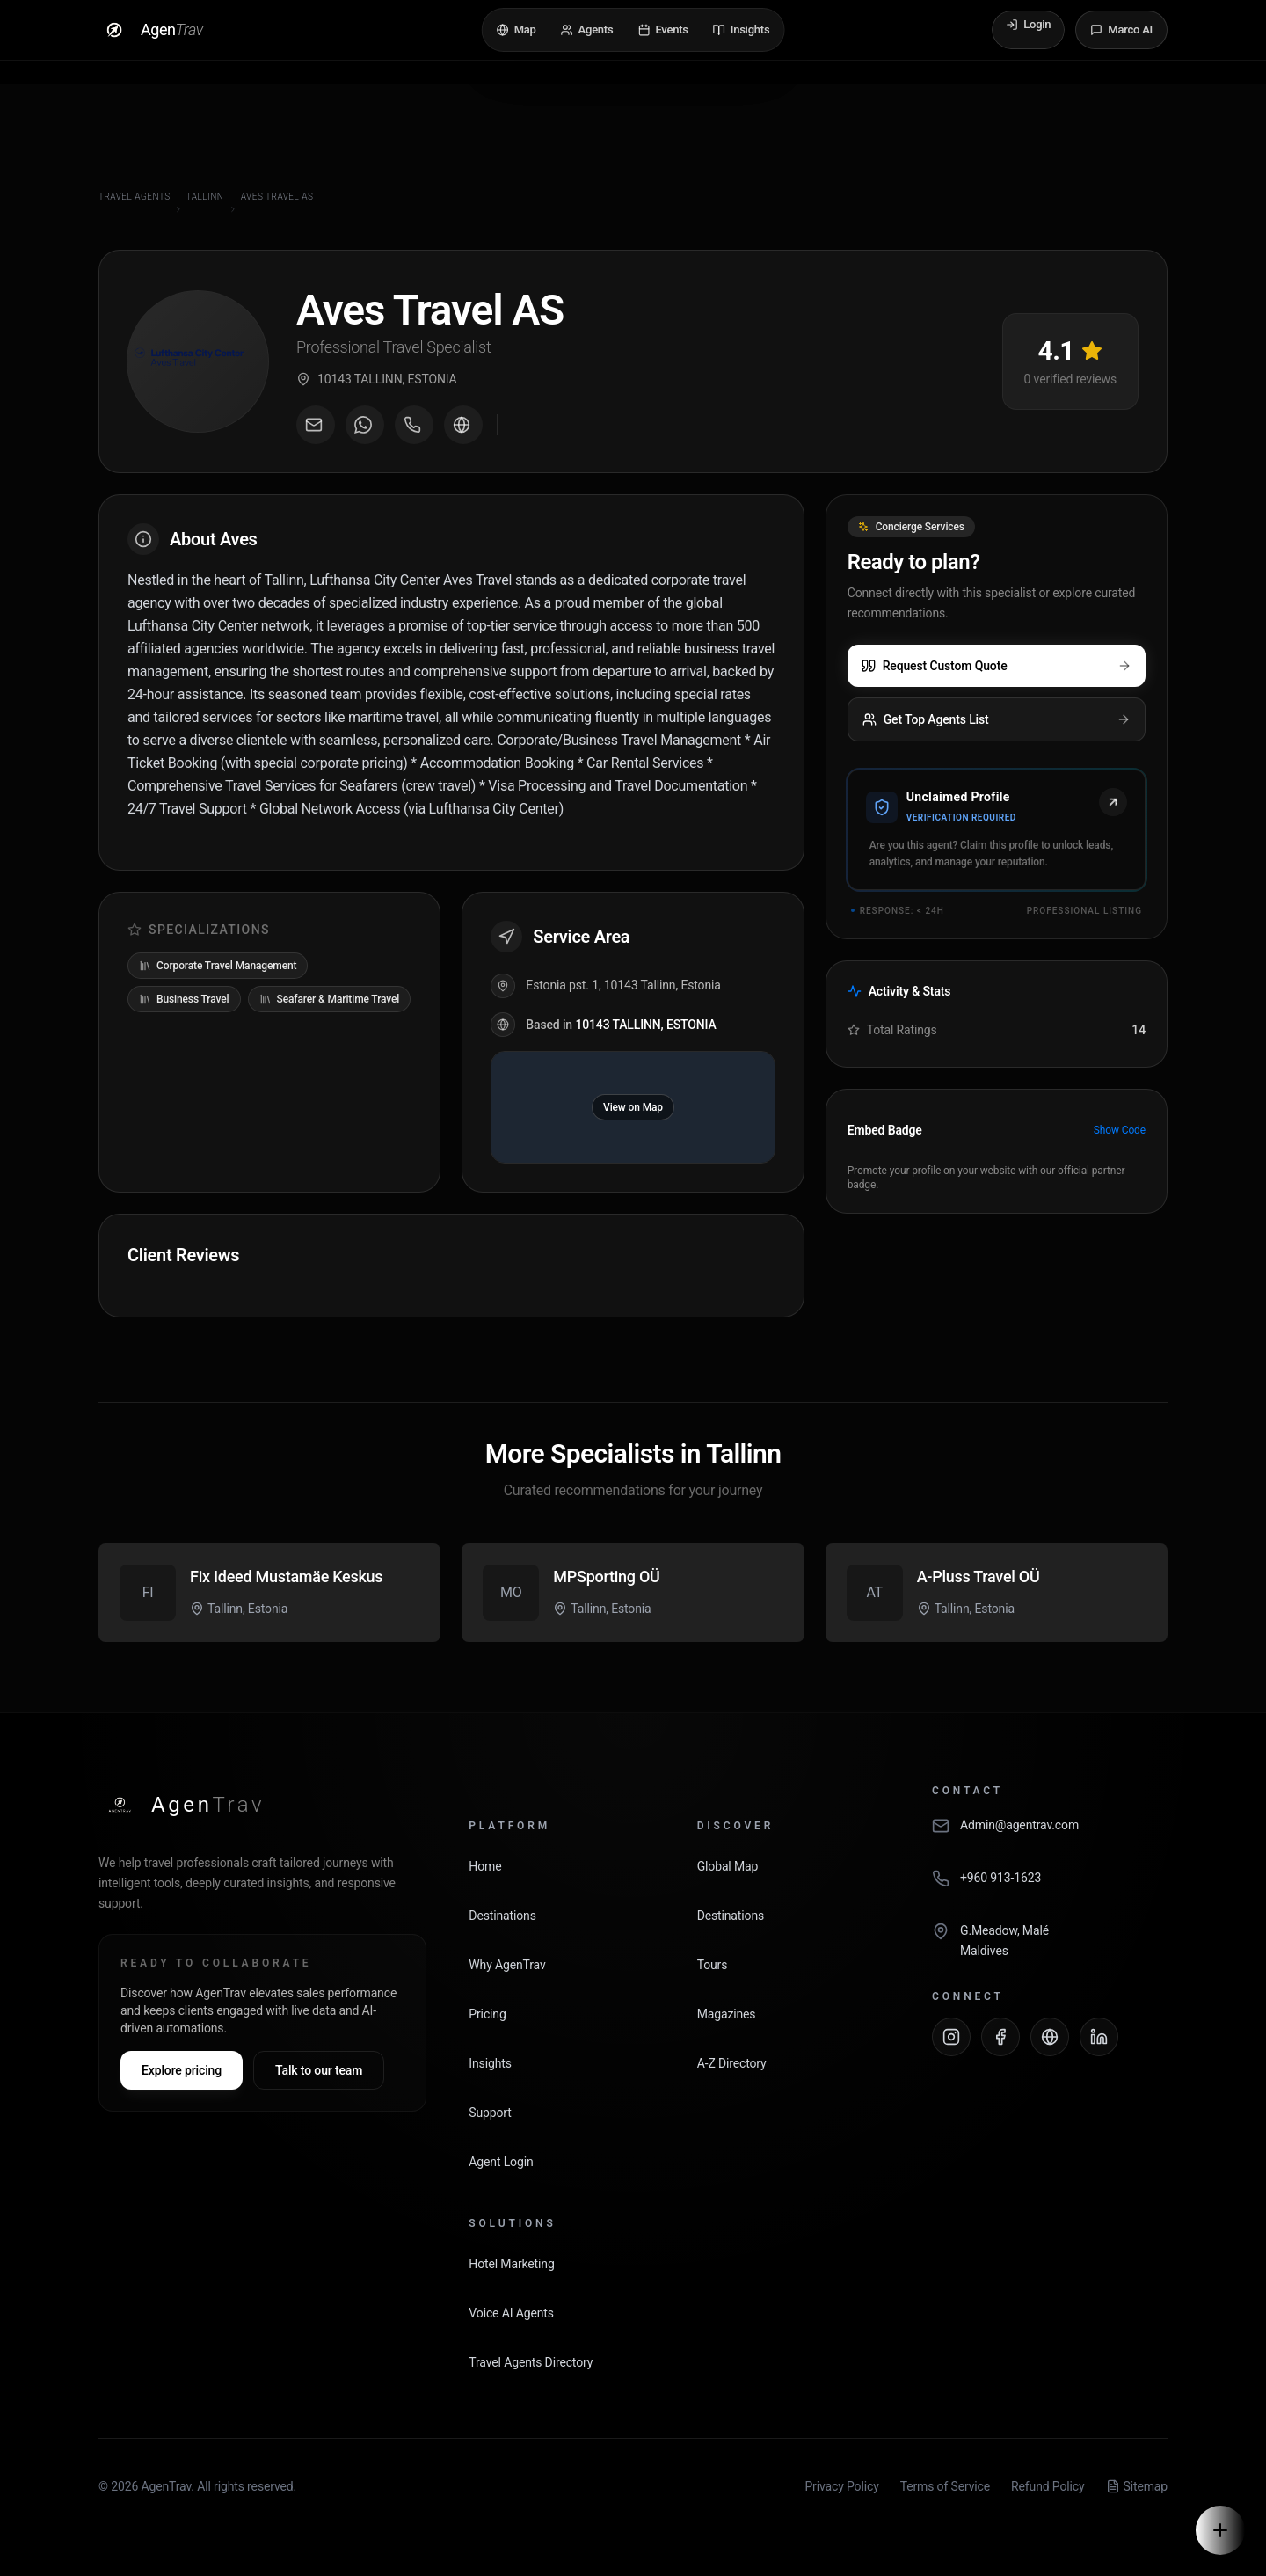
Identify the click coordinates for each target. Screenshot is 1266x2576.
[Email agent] (315, 424)
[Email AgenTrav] (1050, 1834)
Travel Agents (134, 196)
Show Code (1120, 1130)
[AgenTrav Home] (181, 1805)
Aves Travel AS (277, 196)
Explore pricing (182, 2070)
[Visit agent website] (463, 424)
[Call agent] (414, 424)
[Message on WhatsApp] (365, 424)
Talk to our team (318, 2070)
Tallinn (205, 196)
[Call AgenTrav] (1050, 1887)
